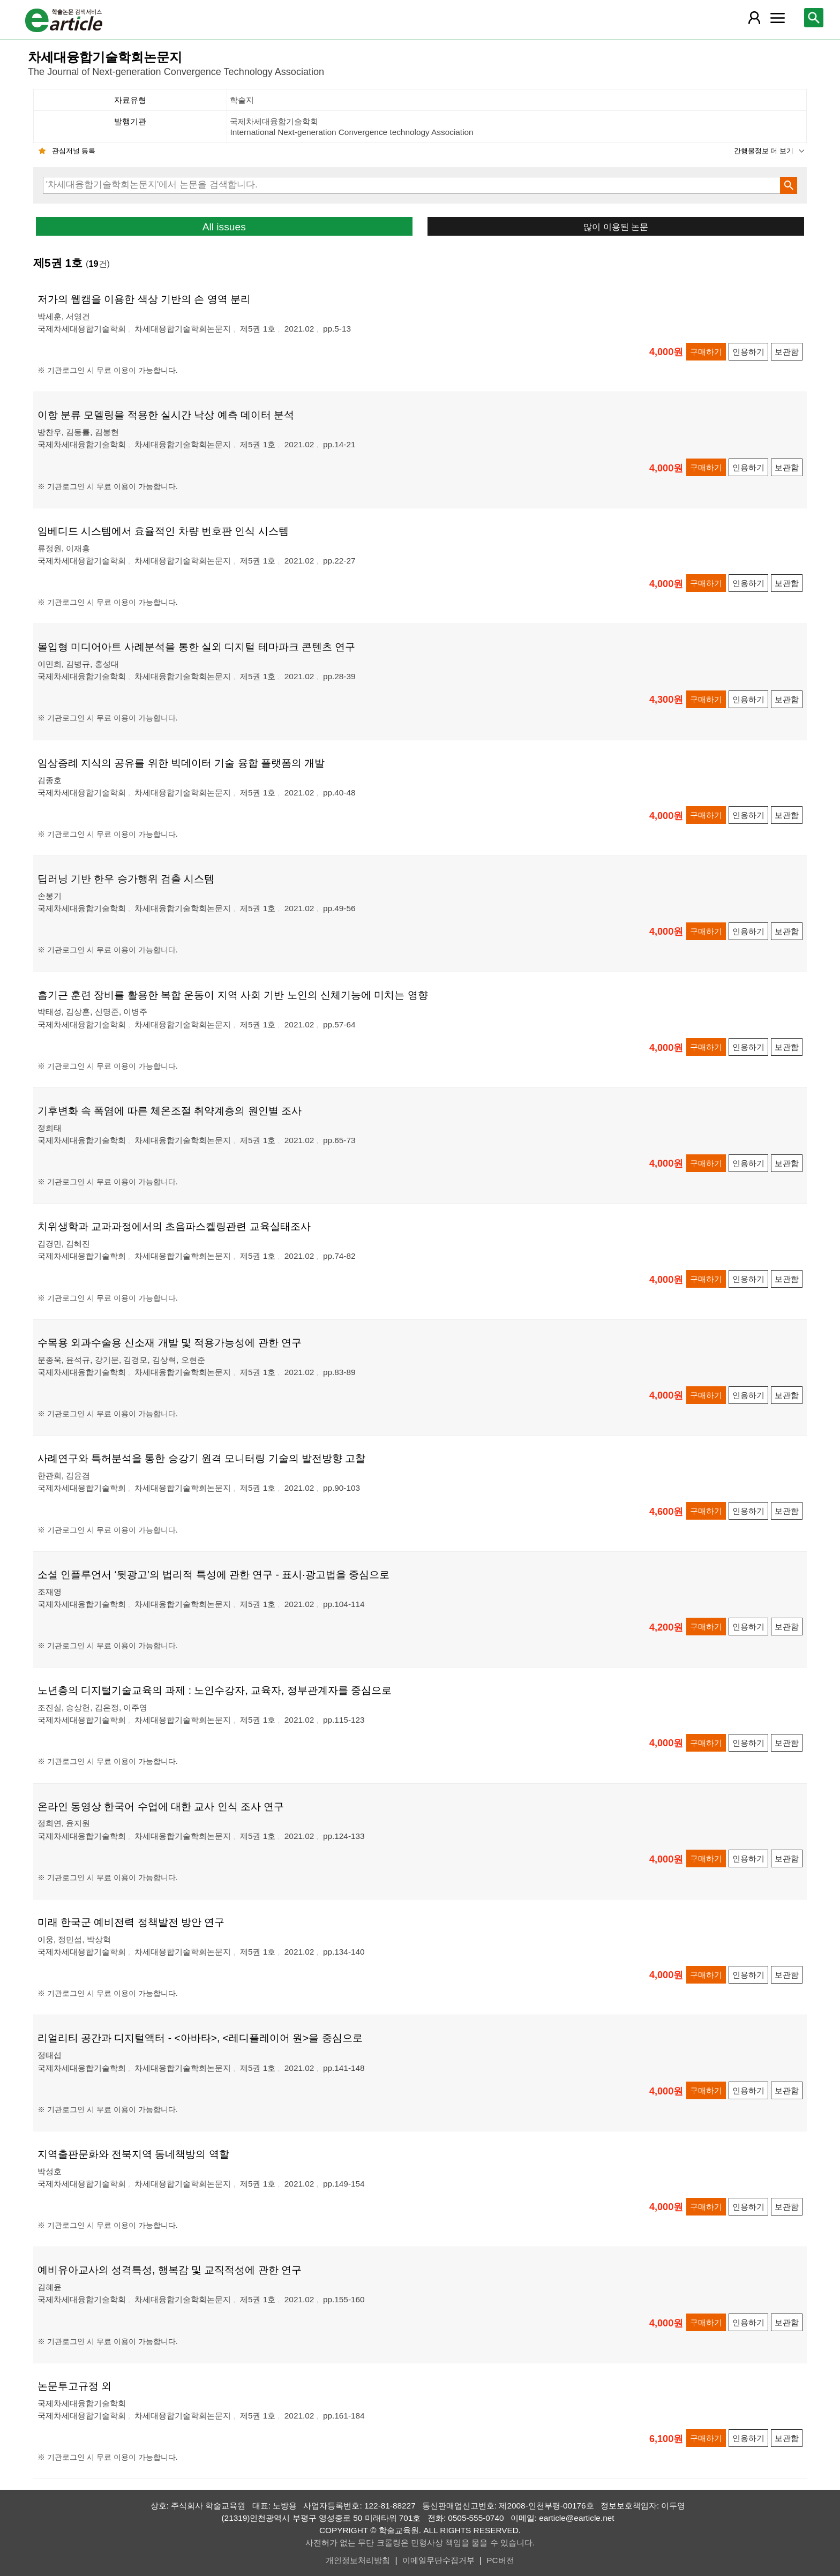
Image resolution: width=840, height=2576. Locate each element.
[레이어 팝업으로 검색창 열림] (813, 17)
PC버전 (500, 2560)
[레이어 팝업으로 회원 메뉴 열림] (753, 17)
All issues (224, 226)
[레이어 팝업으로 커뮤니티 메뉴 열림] (777, 17)
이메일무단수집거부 (438, 2560)
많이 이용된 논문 (615, 226)
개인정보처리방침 (358, 2560)
